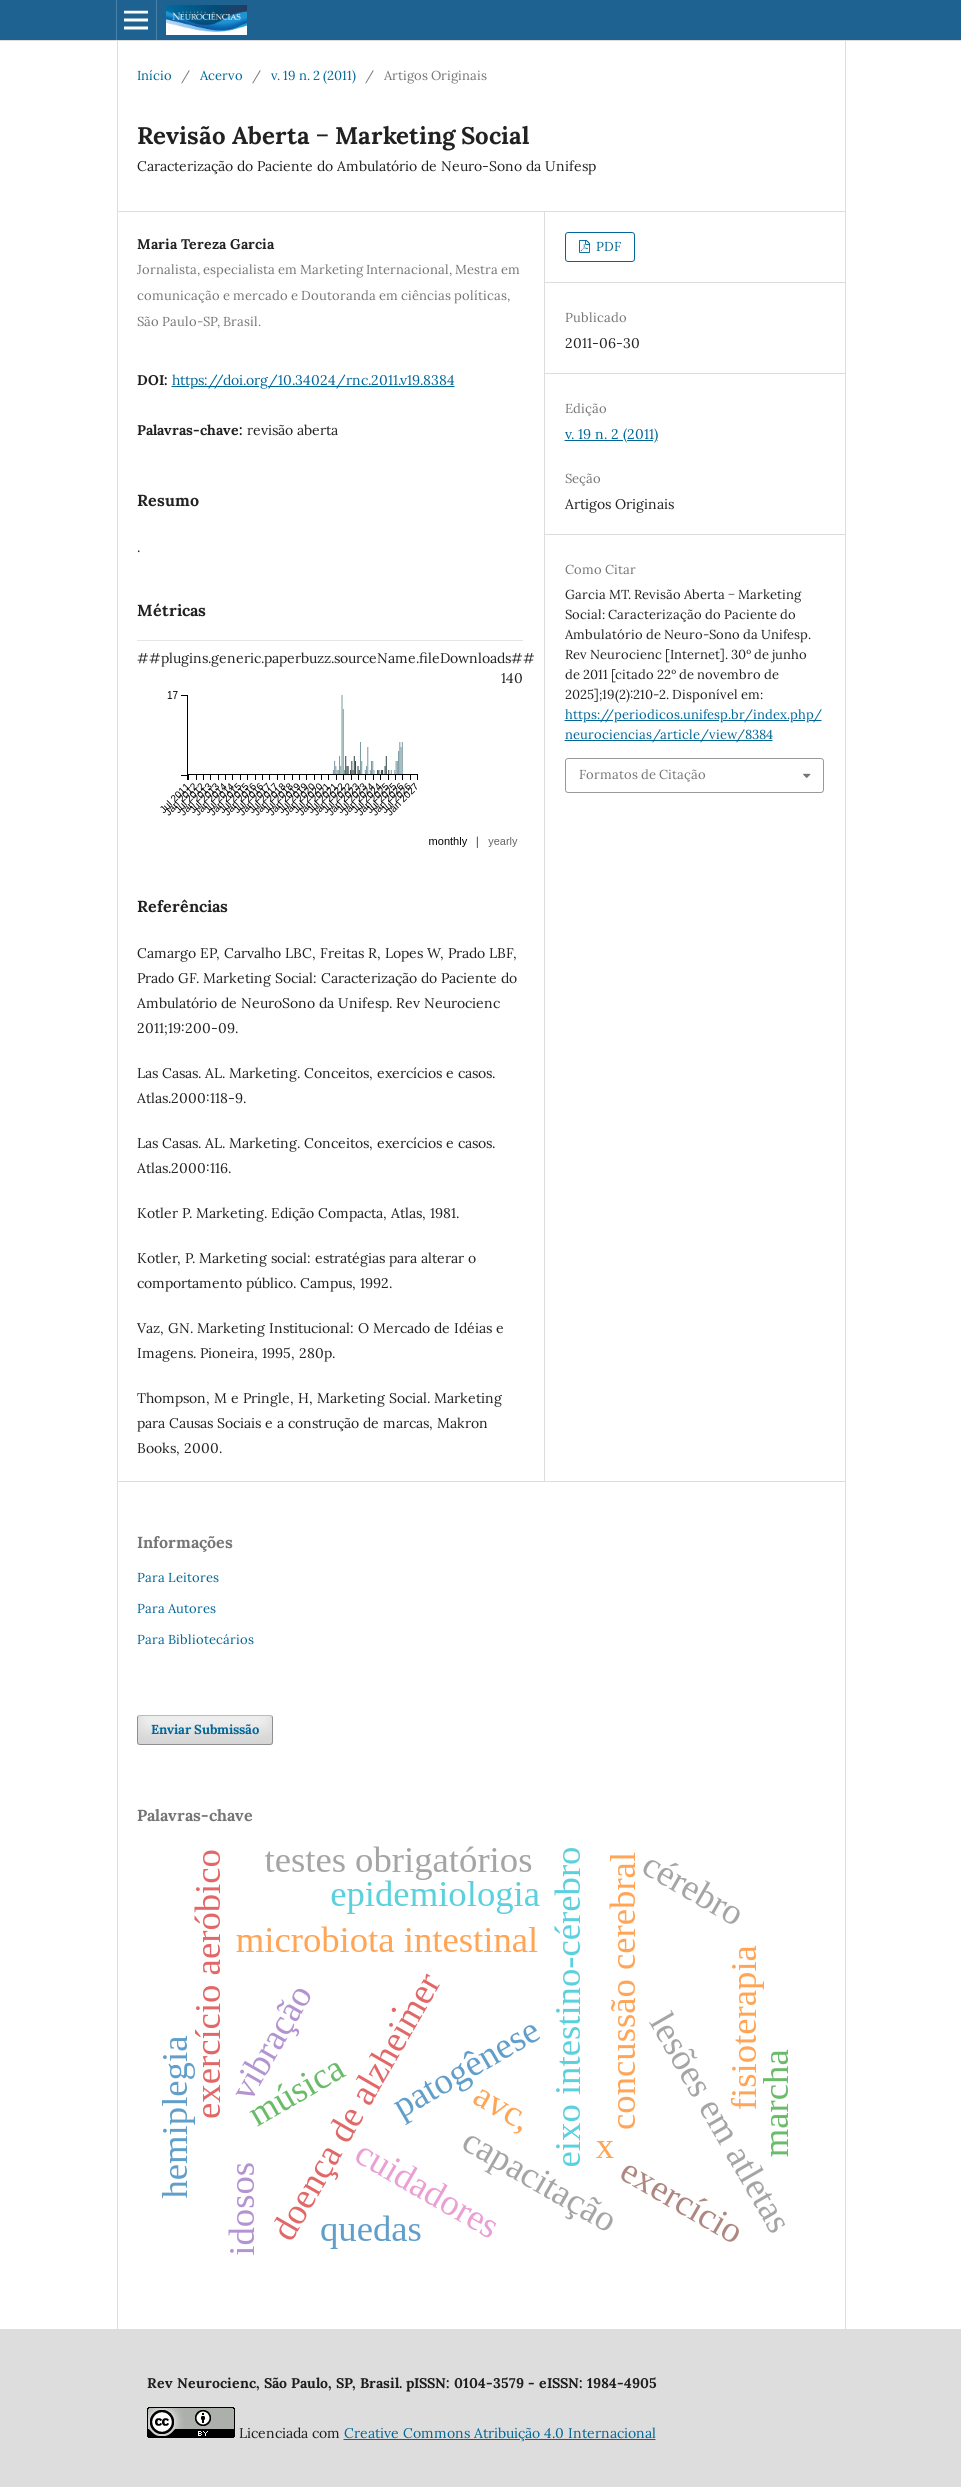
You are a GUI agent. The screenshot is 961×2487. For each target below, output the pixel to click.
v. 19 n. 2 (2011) (313, 75)
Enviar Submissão (205, 1729)
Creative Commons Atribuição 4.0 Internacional (500, 2433)
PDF (607, 246)
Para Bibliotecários (195, 1639)
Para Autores (176, 1608)
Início (154, 75)
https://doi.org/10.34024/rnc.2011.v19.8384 (313, 380)
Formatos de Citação (642, 774)
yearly (502, 841)
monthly (448, 841)
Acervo (221, 75)
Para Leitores (178, 1577)
